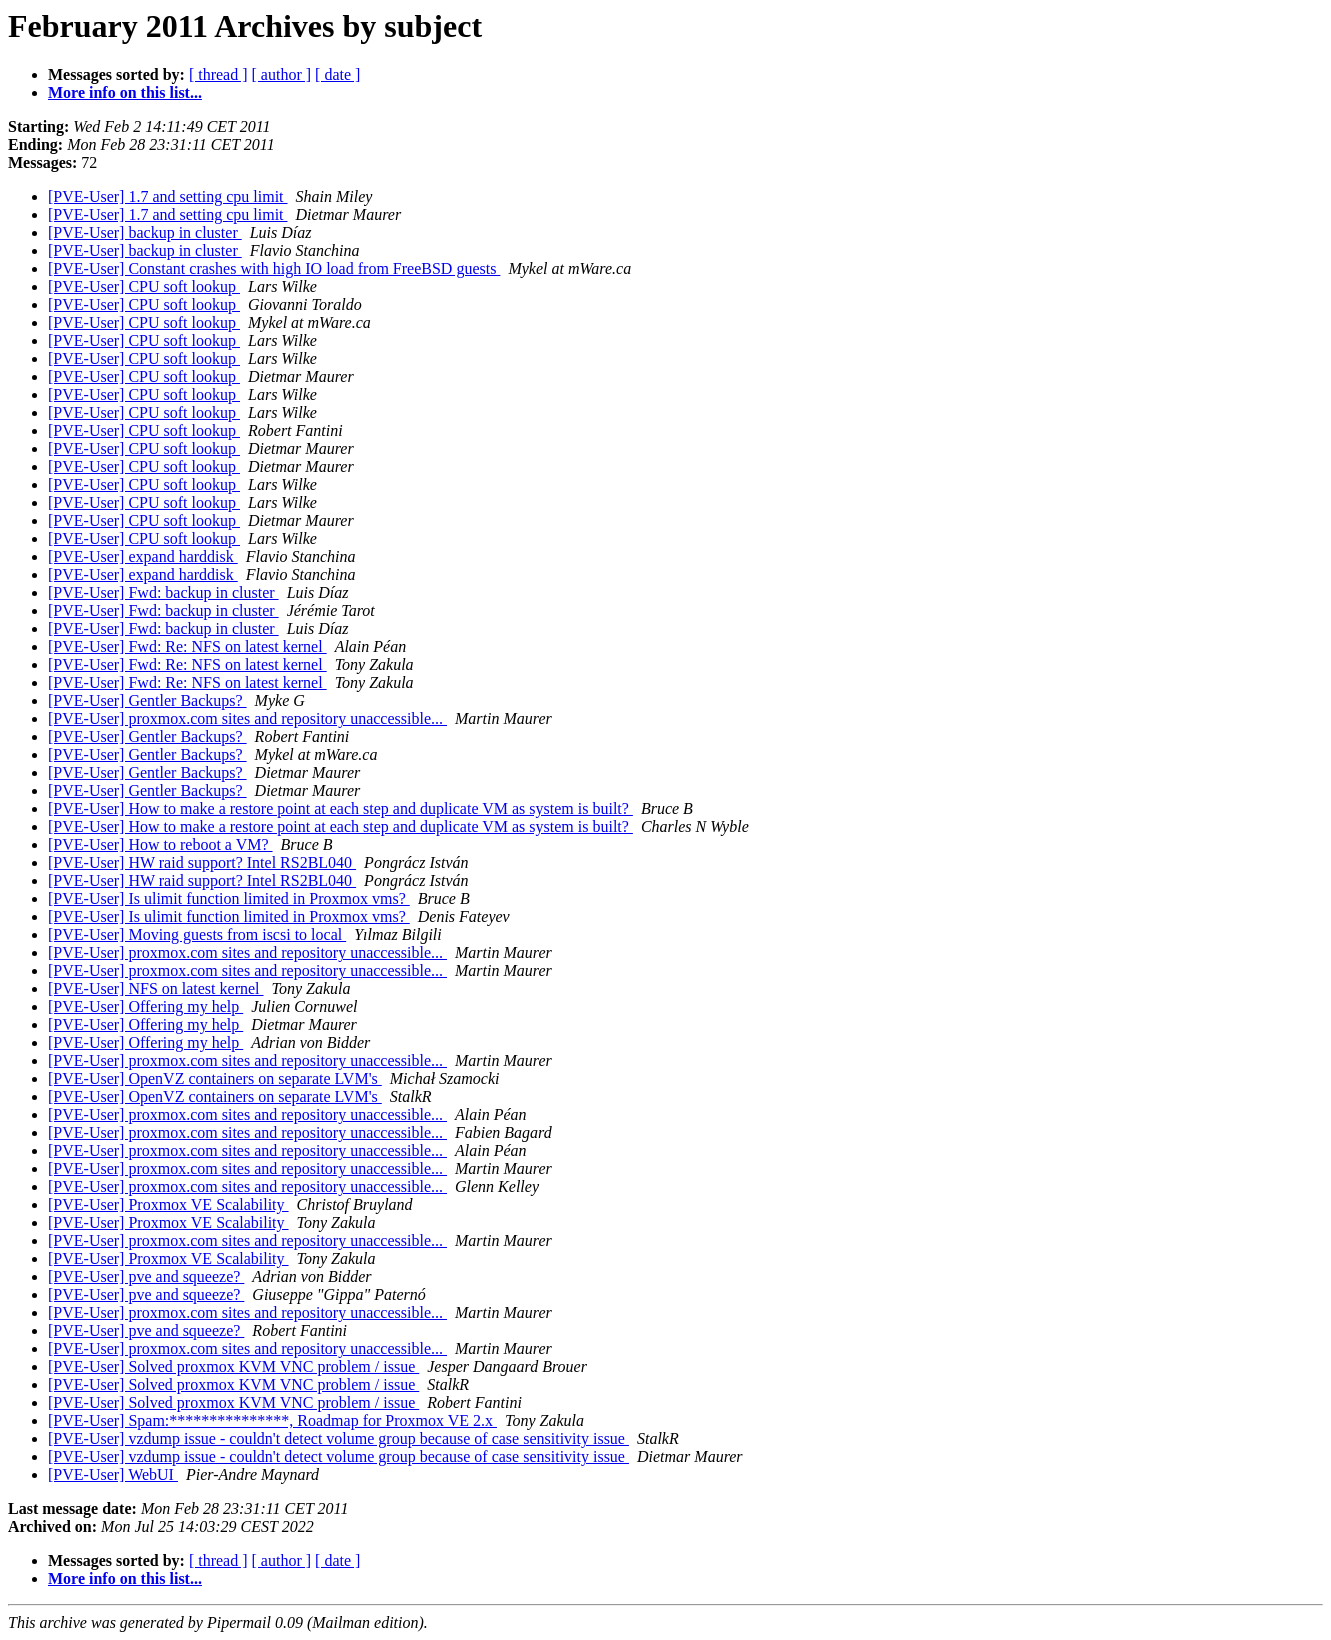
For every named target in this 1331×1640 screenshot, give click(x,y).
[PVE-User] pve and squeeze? (146, 1276)
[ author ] (282, 74)
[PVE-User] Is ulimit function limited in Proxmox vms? (229, 898)
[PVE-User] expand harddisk (143, 556)
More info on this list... (125, 92)
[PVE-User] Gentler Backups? (147, 700)
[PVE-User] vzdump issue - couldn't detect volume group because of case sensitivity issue (338, 1438)
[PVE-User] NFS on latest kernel (156, 988)
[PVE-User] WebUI (113, 1474)
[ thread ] (218, 74)
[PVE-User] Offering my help (145, 1006)
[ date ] (337, 74)
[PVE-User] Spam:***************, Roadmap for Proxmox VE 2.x (272, 1420)
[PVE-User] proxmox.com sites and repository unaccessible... (247, 718)
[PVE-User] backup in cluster (145, 232)
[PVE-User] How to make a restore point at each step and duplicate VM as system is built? (340, 808)
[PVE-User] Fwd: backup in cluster (163, 592)
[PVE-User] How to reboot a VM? (160, 844)
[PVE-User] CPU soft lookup (144, 286)
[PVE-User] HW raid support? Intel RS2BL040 (202, 862)
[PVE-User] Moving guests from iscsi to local (197, 934)
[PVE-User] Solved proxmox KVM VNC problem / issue (233, 1366)
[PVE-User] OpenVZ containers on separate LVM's (215, 1078)
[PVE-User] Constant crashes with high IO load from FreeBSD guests (274, 268)
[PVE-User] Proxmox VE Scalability (168, 1204)
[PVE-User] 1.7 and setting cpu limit (168, 196)
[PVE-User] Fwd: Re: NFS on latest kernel (187, 646)
